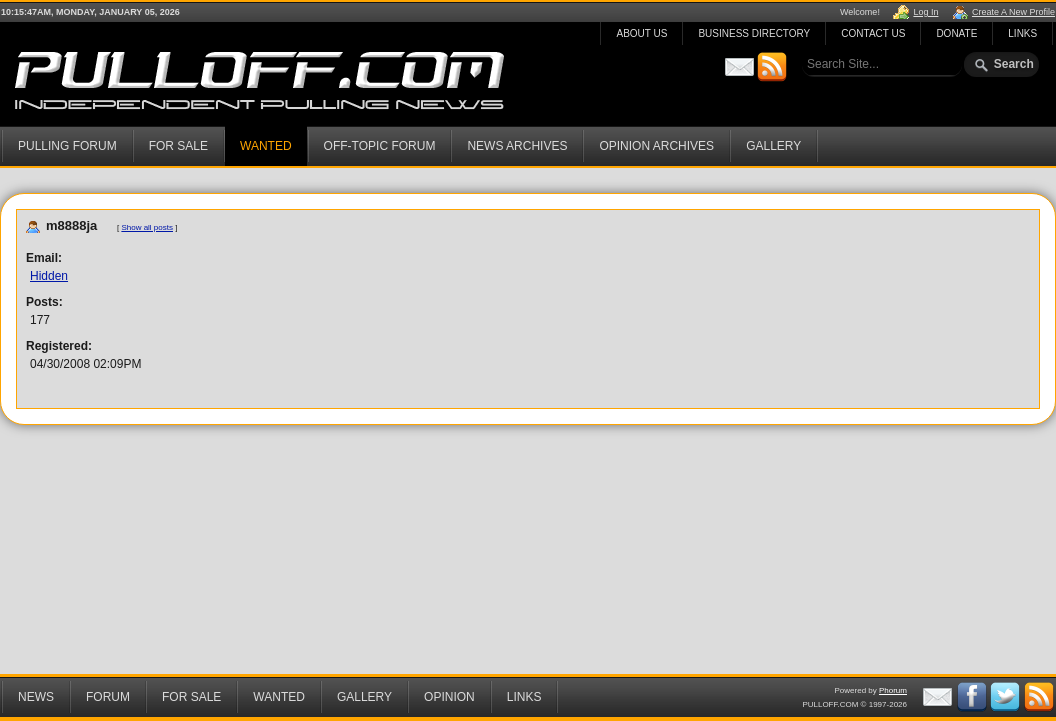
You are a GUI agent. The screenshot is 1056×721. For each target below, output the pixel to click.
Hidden (49, 276)
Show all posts (147, 227)
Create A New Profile (1013, 12)
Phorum (893, 690)
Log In (925, 12)
